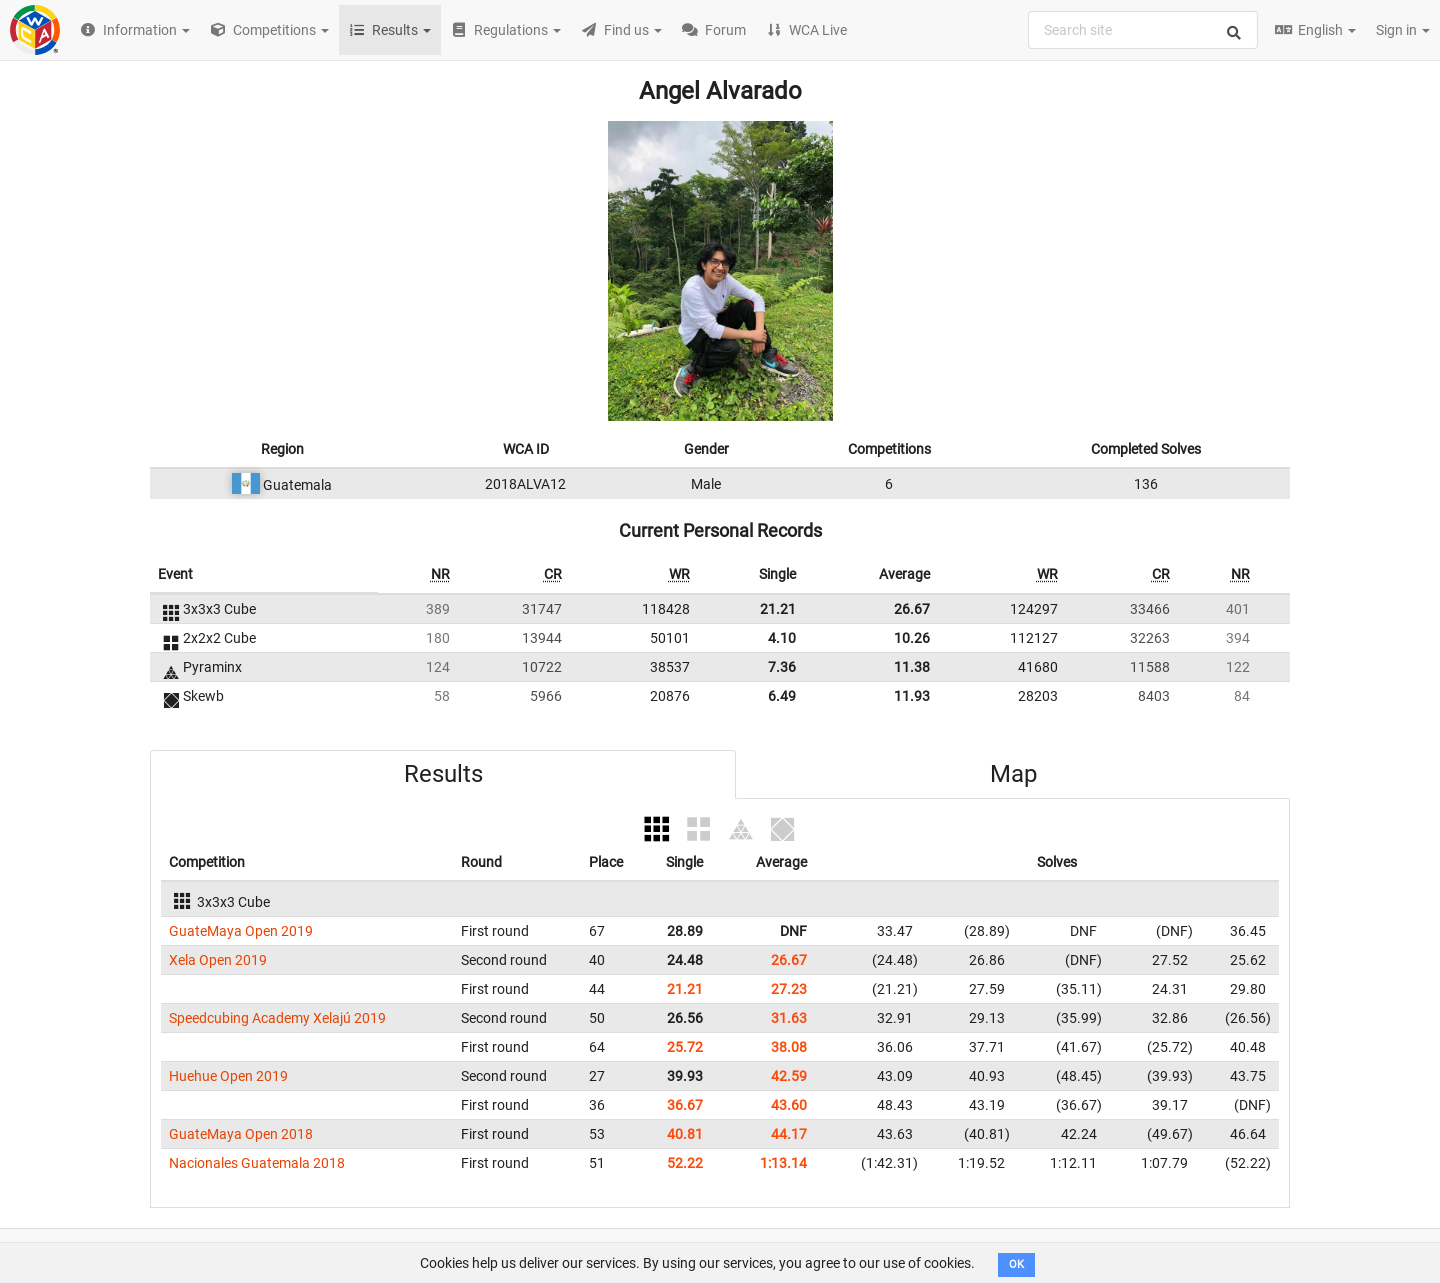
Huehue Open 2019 (228, 1076)
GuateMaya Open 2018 (241, 1134)
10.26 (912, 638)
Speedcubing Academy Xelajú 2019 (277, 1018)
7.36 (782, 667)
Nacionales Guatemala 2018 (257, 1163)
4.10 (782, 638)
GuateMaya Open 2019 (241, 931)
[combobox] (1143, 30)
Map (1013, 774)
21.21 (778, 609)
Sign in (1403, 30)
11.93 (912, 696)
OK (1016, 1264)
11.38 (912, 667)
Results (443, 774)
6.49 (782, 696)
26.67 (912, 609)
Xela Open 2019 (218, 960)
